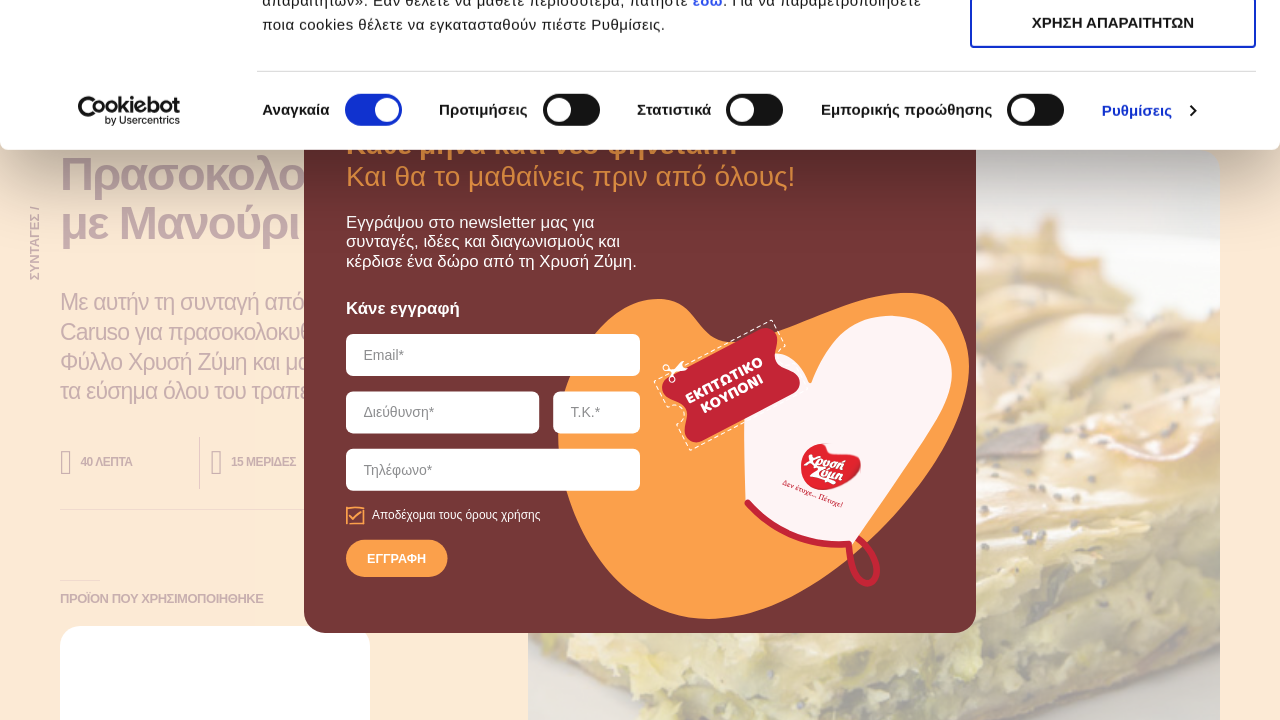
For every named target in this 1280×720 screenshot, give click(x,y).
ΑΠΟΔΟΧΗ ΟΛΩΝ (1113, 49)
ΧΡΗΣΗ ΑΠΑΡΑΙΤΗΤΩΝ (1113, 108)
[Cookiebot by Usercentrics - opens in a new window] (129, 255)
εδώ (708, 144)
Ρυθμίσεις (1137, 254)
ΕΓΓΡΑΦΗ (396, 559)
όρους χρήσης (502, 515)
